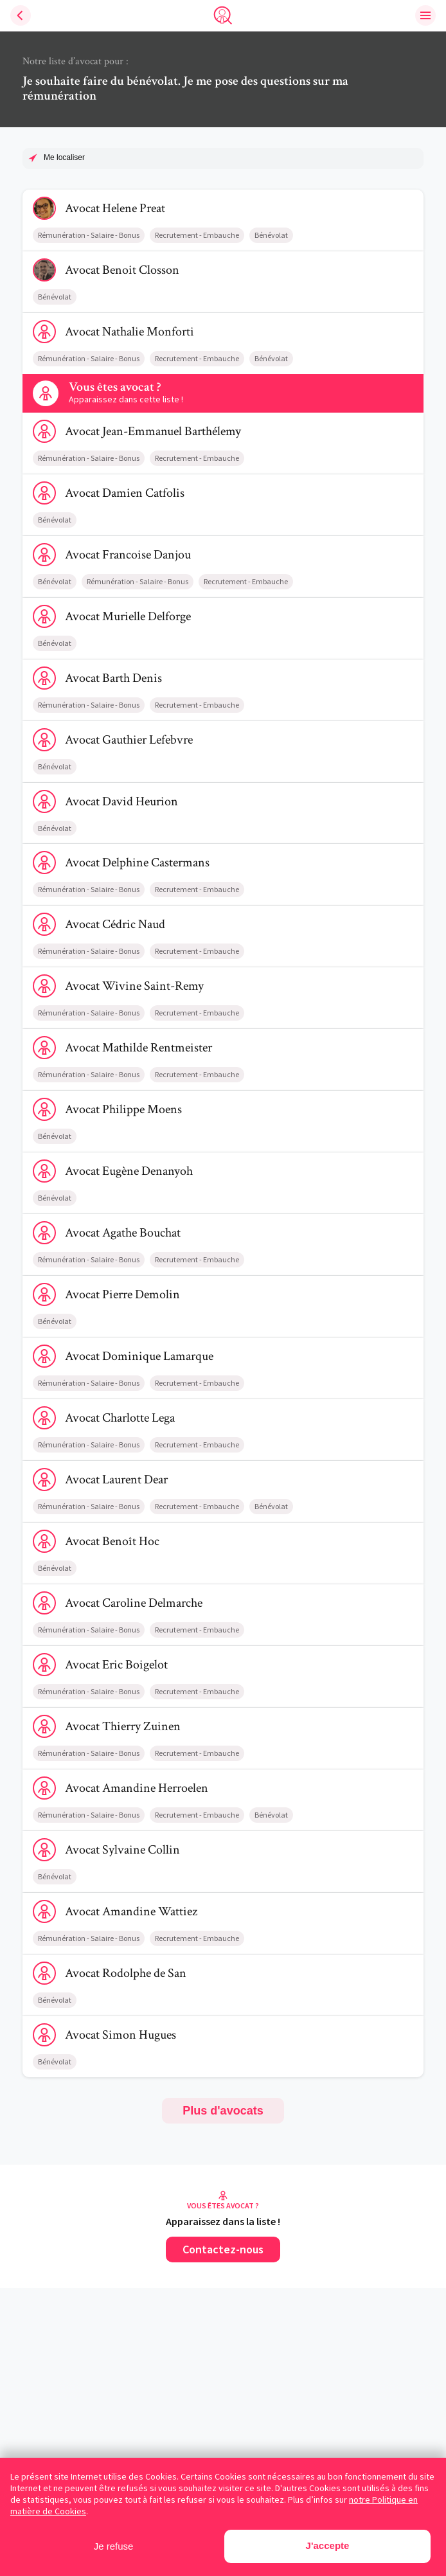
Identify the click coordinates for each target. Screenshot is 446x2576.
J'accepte (328, 2545)
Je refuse (114, 2546)
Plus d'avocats (223, 2110)
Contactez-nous (223, 2249)
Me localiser (64, 157)
